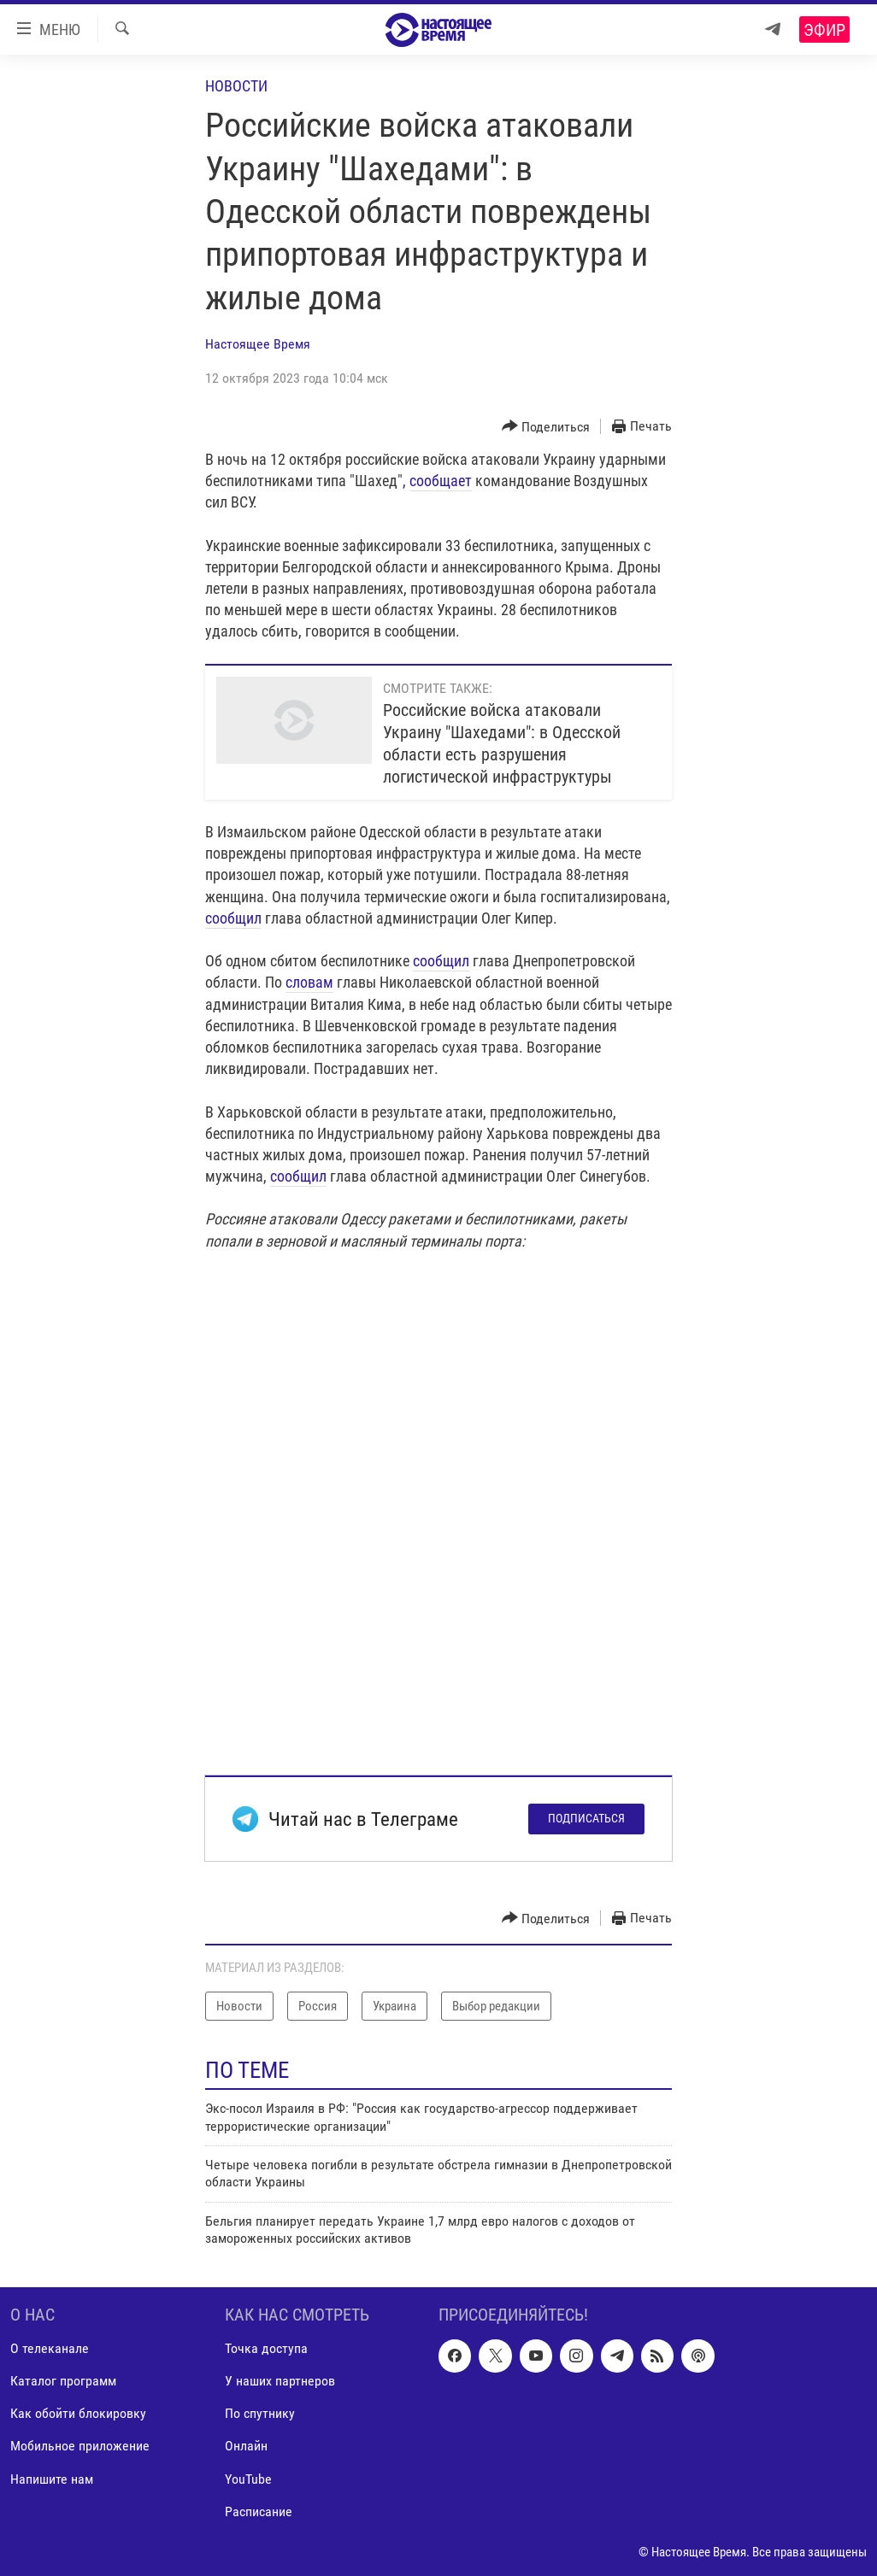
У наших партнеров (280, 2381)
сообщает (440, 481)
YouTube (248, 2478)
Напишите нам (51, 2478)
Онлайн (246, 2446)
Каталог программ (63, 2381)
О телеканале (49, 2348)
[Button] (546, 426)
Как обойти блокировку (78, 2413)
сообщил (233, 918)
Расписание (258, 2511)
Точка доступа (266, 2348)
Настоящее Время (257, 344)
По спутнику (260, 2413)
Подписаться (586, 1818)
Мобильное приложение (80, 2446)
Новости (236, 86)
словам (309, 982)
